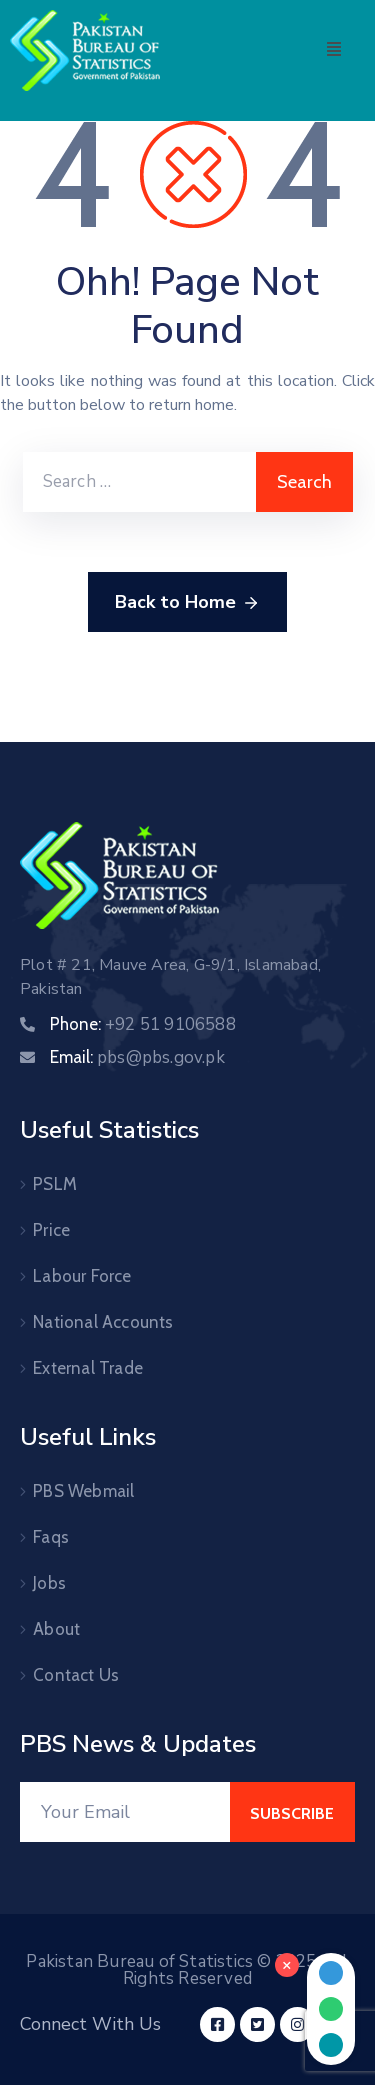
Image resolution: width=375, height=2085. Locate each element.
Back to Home (187, 603)
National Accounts (103, 1322)
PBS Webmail (83, 1491)
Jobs (49, 1583)
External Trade (88, 1368)
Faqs (51, 1537)
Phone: (143, 1024)
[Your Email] (125, 1812)
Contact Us (76, 1675)
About (56, 1629)
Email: (137, 1057)
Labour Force (82, 1276)
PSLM (55, 1184)
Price (51, 1230)
